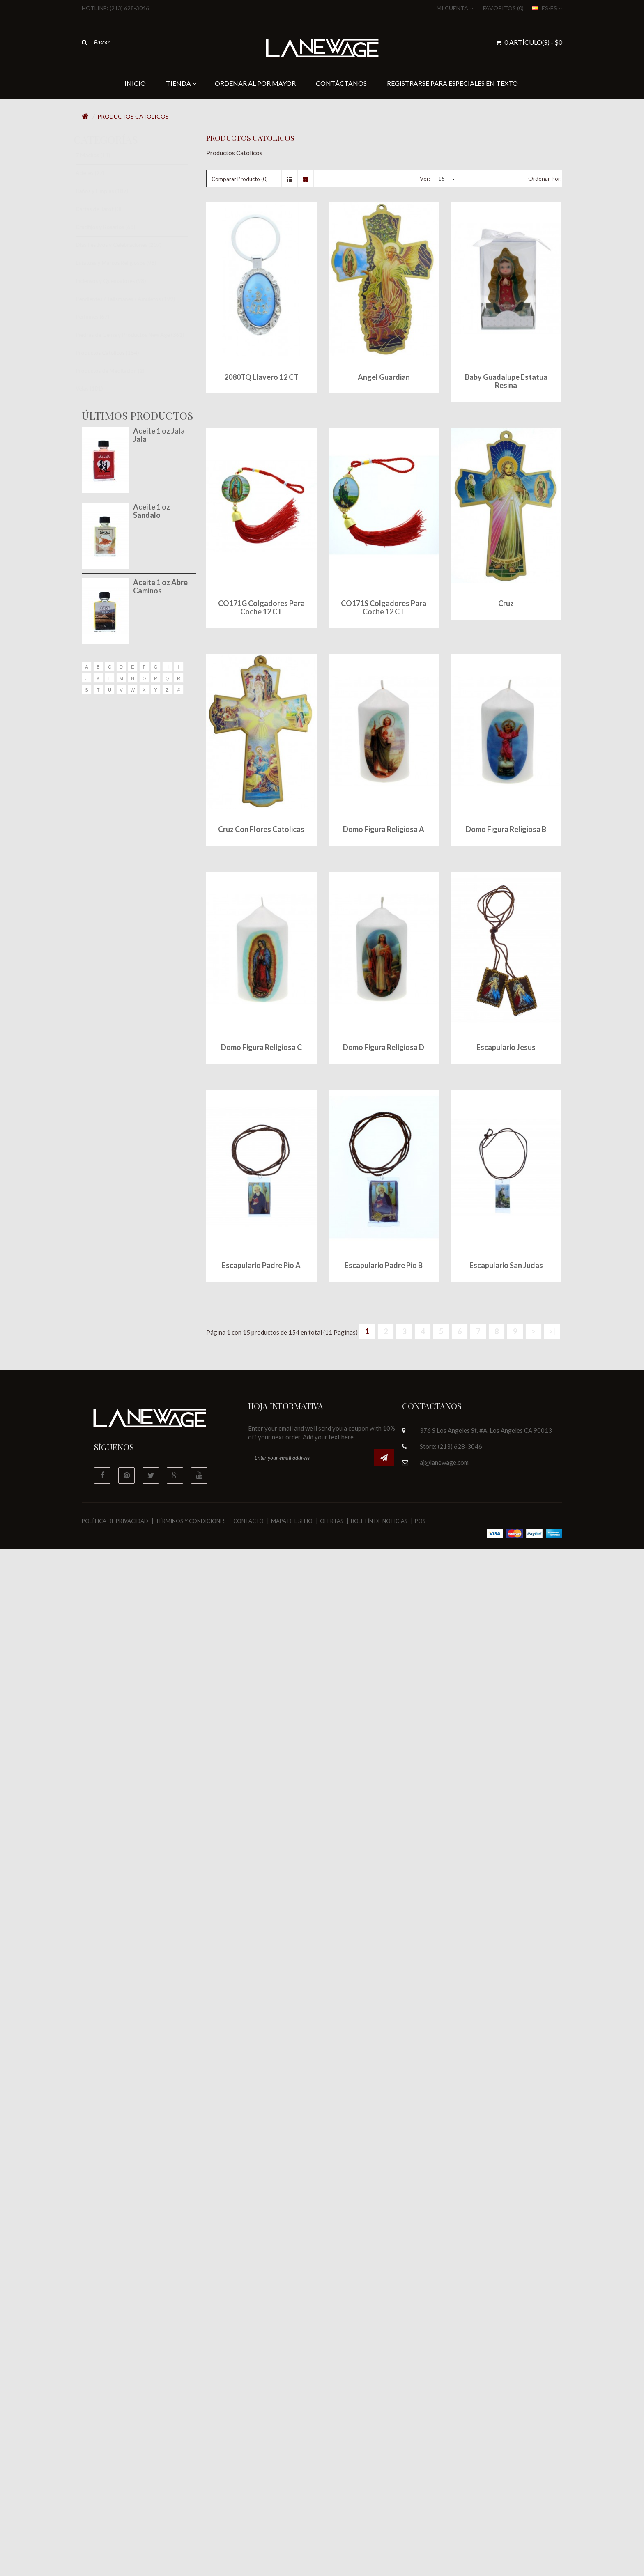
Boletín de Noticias (379, 1521)
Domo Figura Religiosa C (261, 1047)
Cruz (506, 603)
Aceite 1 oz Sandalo (151, 511)
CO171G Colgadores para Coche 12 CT (261, 607)
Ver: (425, 178)
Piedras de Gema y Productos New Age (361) (137, 334)
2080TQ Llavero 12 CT (261, 377)
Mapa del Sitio (292, 1521)
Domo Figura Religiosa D (383, 1047)
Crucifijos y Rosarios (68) (113, 227)
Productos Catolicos (133, 116)
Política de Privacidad (115, 1521)
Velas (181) (96, 388)
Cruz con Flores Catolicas (261, 829)
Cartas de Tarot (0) (106, 209)
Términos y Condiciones (191, 1521)
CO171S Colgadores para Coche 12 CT (383, 607)
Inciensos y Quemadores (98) (118, 281)
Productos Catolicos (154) (114, 352)
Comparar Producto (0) (240, 179)
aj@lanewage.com (444, 1462)
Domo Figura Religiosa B (506, 829)
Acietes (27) (97, 173)
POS (420, 1521)
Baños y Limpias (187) (109, 191)
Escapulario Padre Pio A (261, 1265)
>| (552, 1331)
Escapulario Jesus (506, 1047)
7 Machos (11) (100, 155)
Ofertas (331, 1521)
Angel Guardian (384, 377)
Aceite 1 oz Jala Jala (159, 435)
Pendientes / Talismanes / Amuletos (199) (132, 299)
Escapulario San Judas (506, 1265)
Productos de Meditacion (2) (117, 371)
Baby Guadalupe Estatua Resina (506, 381)
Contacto (248, 1521)
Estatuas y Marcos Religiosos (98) (123, 263)
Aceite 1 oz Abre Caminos (160, 586)
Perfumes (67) (100, 316)
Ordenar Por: (545, 178)
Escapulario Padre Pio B (384, 1265)
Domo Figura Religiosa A (383, 829)
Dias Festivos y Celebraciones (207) (126, 244)
